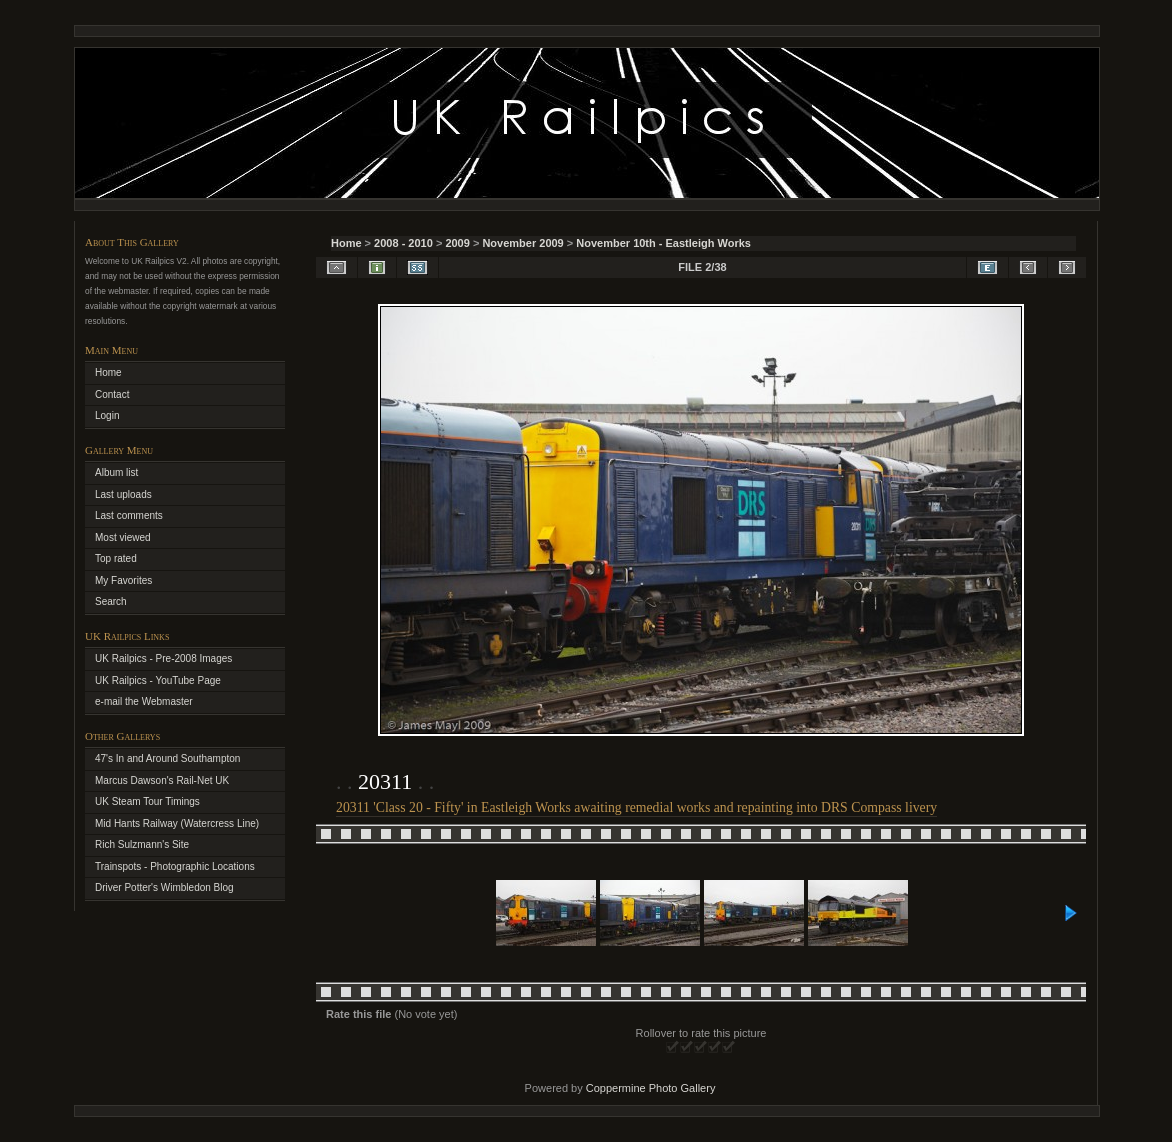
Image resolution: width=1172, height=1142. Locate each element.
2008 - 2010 (403, 243)
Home (346, 243)
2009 (457, 243)
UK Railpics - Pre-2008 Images (163, 658)
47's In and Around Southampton (167, 758)
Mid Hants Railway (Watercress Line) (177, 823)
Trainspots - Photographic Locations (175, 866)
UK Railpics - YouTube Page (158, 680)
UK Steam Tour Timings (147, 801)
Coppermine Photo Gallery (651, 1088)
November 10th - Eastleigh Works (663, 243)
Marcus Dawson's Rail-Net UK (162, 780)
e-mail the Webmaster (144, 701)
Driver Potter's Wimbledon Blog (164, 887)
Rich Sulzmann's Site (142, 844)
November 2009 (522, 243)
